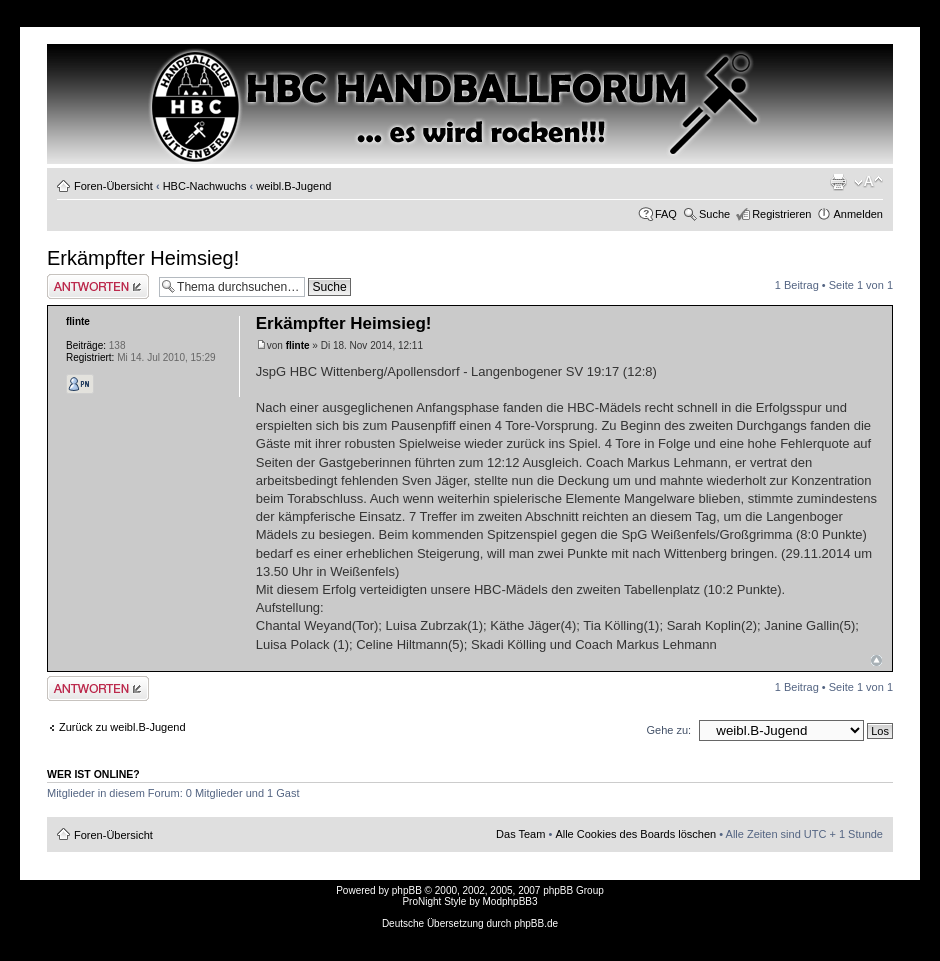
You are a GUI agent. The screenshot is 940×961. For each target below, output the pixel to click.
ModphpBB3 (510, 901)
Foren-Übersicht (113, 186)
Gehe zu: (668, 730)
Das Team (520, 834)
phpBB (407, 890)
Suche (714, 214)
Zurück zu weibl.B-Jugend (122, 727)
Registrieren (781, 214)
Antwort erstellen (98, 286)
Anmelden (858, 214)
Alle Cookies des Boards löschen (635, 834)
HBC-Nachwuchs (205, 186)
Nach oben (876, 660)
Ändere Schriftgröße (868, 182)
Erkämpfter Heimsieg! (143, 258)
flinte (298, 345)
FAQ (666, 214)
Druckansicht (838, 182)
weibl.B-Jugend (293, 186)
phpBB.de (536, 923)
